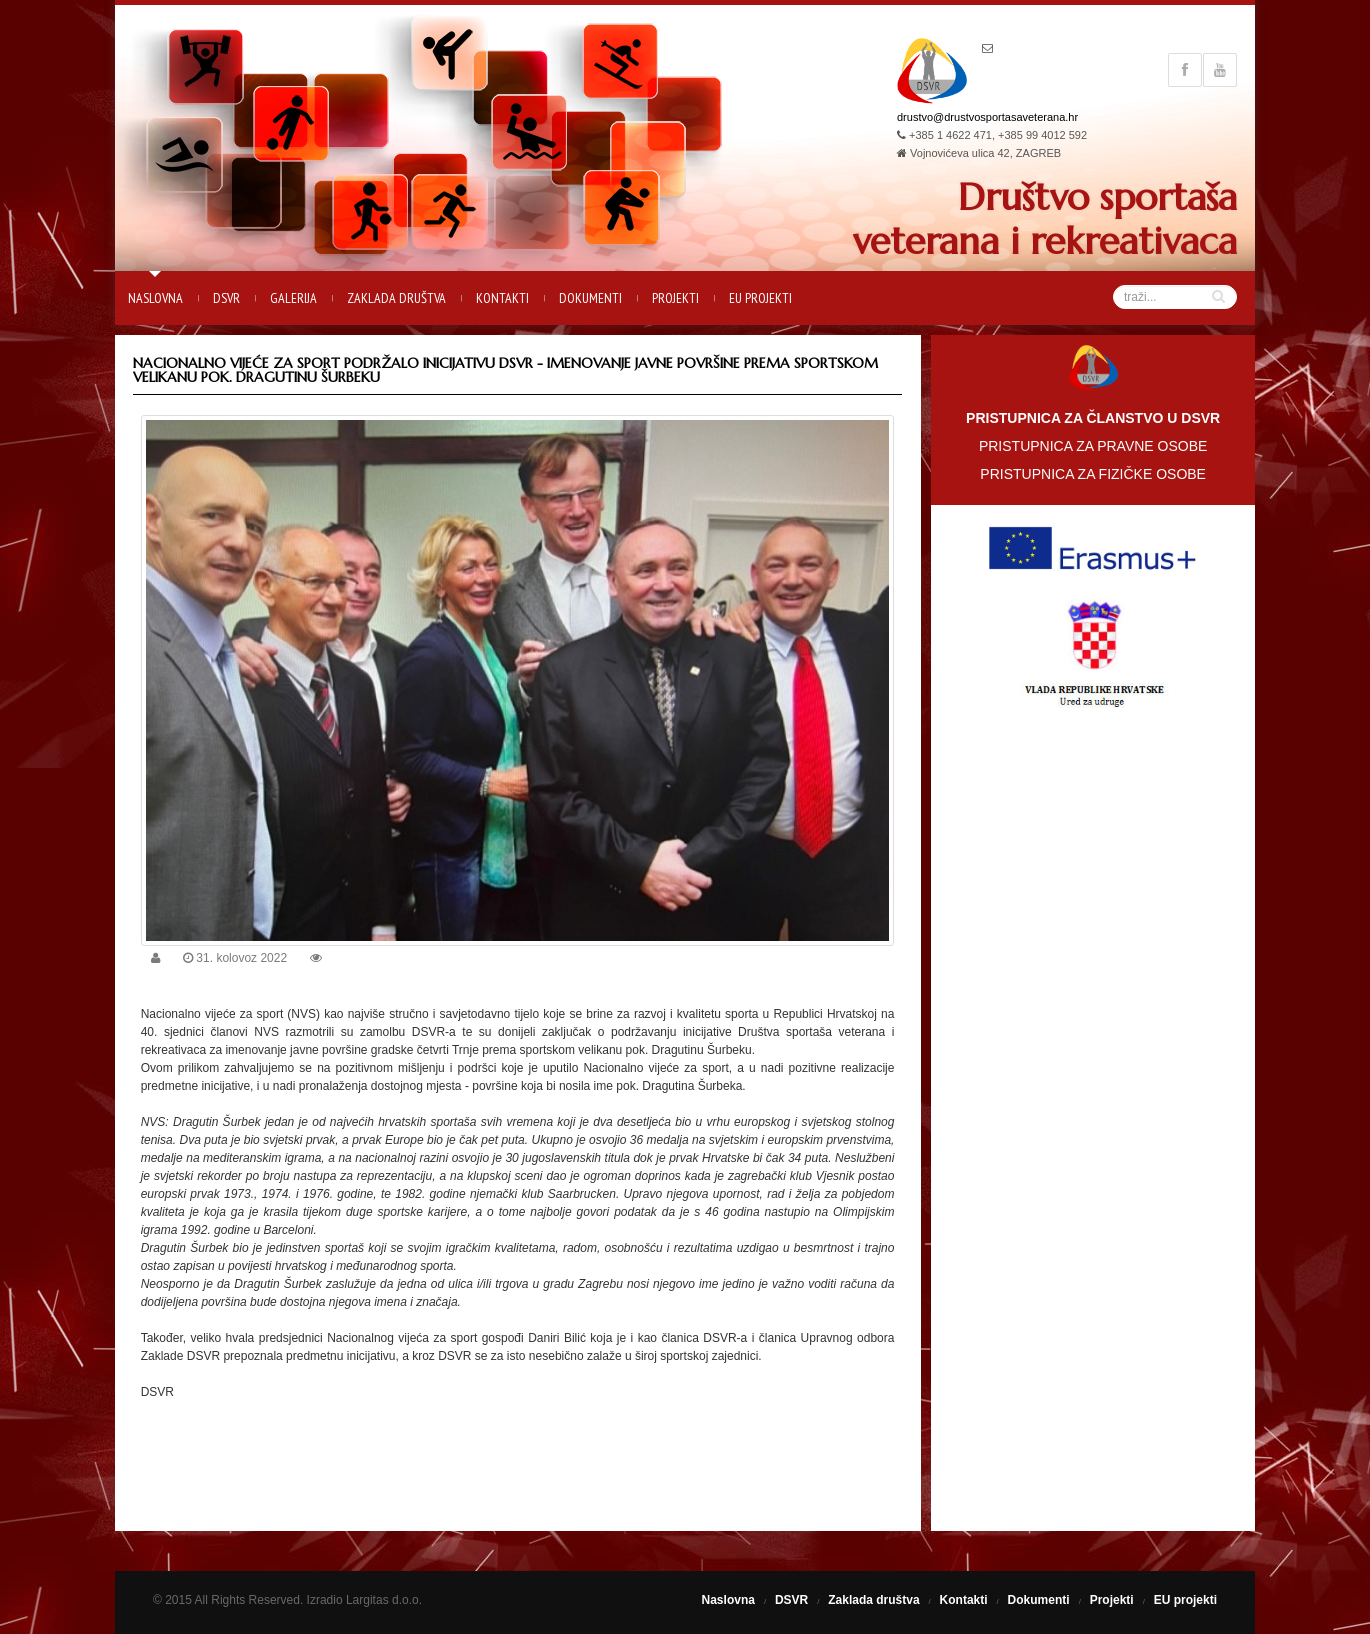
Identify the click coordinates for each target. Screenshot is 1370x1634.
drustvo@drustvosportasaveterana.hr (987, 117)
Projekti (675, 298)
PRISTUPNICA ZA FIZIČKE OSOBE (1093, 474)
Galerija (293, 298)
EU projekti (760, 298)
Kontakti (502, 298)
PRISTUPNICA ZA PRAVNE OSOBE (1093, 446)
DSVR (226, 298)
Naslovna (155, 298)
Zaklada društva (396, 298)
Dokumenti (590, 298)
